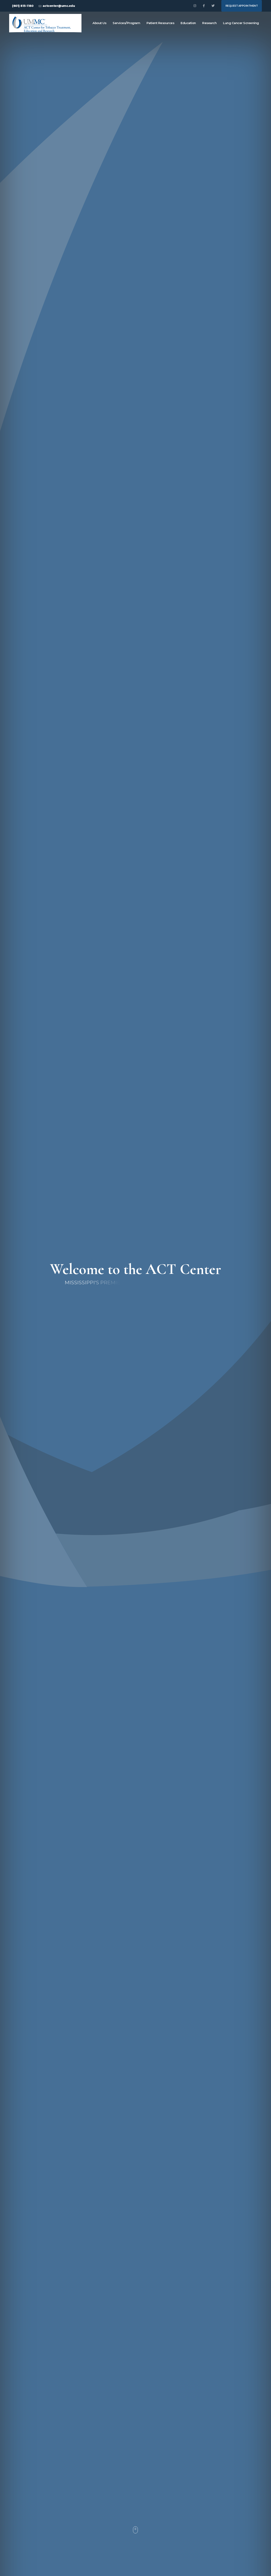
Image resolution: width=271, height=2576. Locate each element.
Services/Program (126, 23)
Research (209, 23)
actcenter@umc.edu (59, 6)
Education (188, 23)
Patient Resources (160, 23)
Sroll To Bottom (136, 2530)
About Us (99, 23)
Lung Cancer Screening (241, 23)
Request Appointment (241, 5)
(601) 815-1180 (22, 6)
